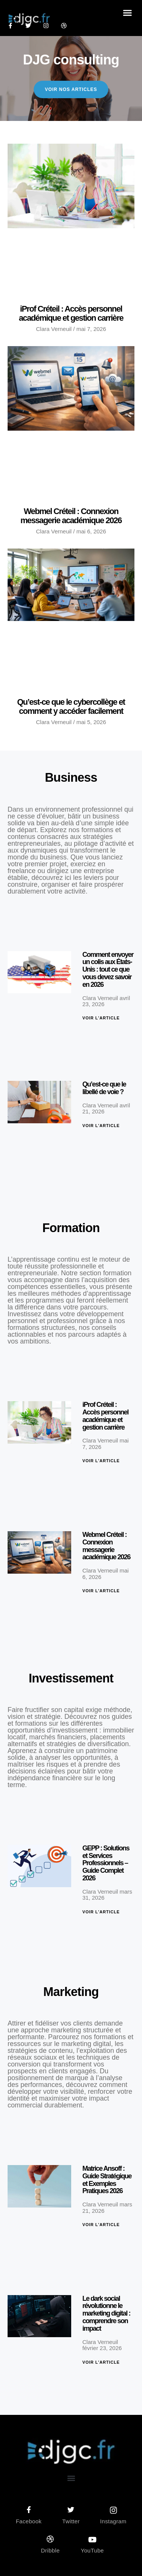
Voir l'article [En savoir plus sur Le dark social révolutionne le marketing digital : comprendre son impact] (101, 2362)
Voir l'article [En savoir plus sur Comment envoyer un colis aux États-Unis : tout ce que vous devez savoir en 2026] (101, 1018)
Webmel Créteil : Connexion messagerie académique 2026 (71, 515)
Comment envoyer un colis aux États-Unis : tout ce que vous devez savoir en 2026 (108, 969)
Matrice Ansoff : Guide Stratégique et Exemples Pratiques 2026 (107, 2180)
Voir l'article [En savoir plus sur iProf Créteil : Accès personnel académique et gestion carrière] (101, 1460)
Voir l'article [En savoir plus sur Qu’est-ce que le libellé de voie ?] (101, 1125)
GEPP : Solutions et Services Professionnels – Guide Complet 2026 (106, 1863)
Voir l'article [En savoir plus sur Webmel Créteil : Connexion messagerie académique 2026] (101, 1590)
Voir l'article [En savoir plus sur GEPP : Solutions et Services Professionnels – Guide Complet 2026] (101, 1912)
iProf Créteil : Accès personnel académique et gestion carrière (71, 313)
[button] (127, 13)
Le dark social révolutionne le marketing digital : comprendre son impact (107, 2313)
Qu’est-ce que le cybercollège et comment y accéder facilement (71, 706)
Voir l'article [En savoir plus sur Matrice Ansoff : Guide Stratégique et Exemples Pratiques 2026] (101, 2224)
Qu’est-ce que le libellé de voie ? (104, 1088)
